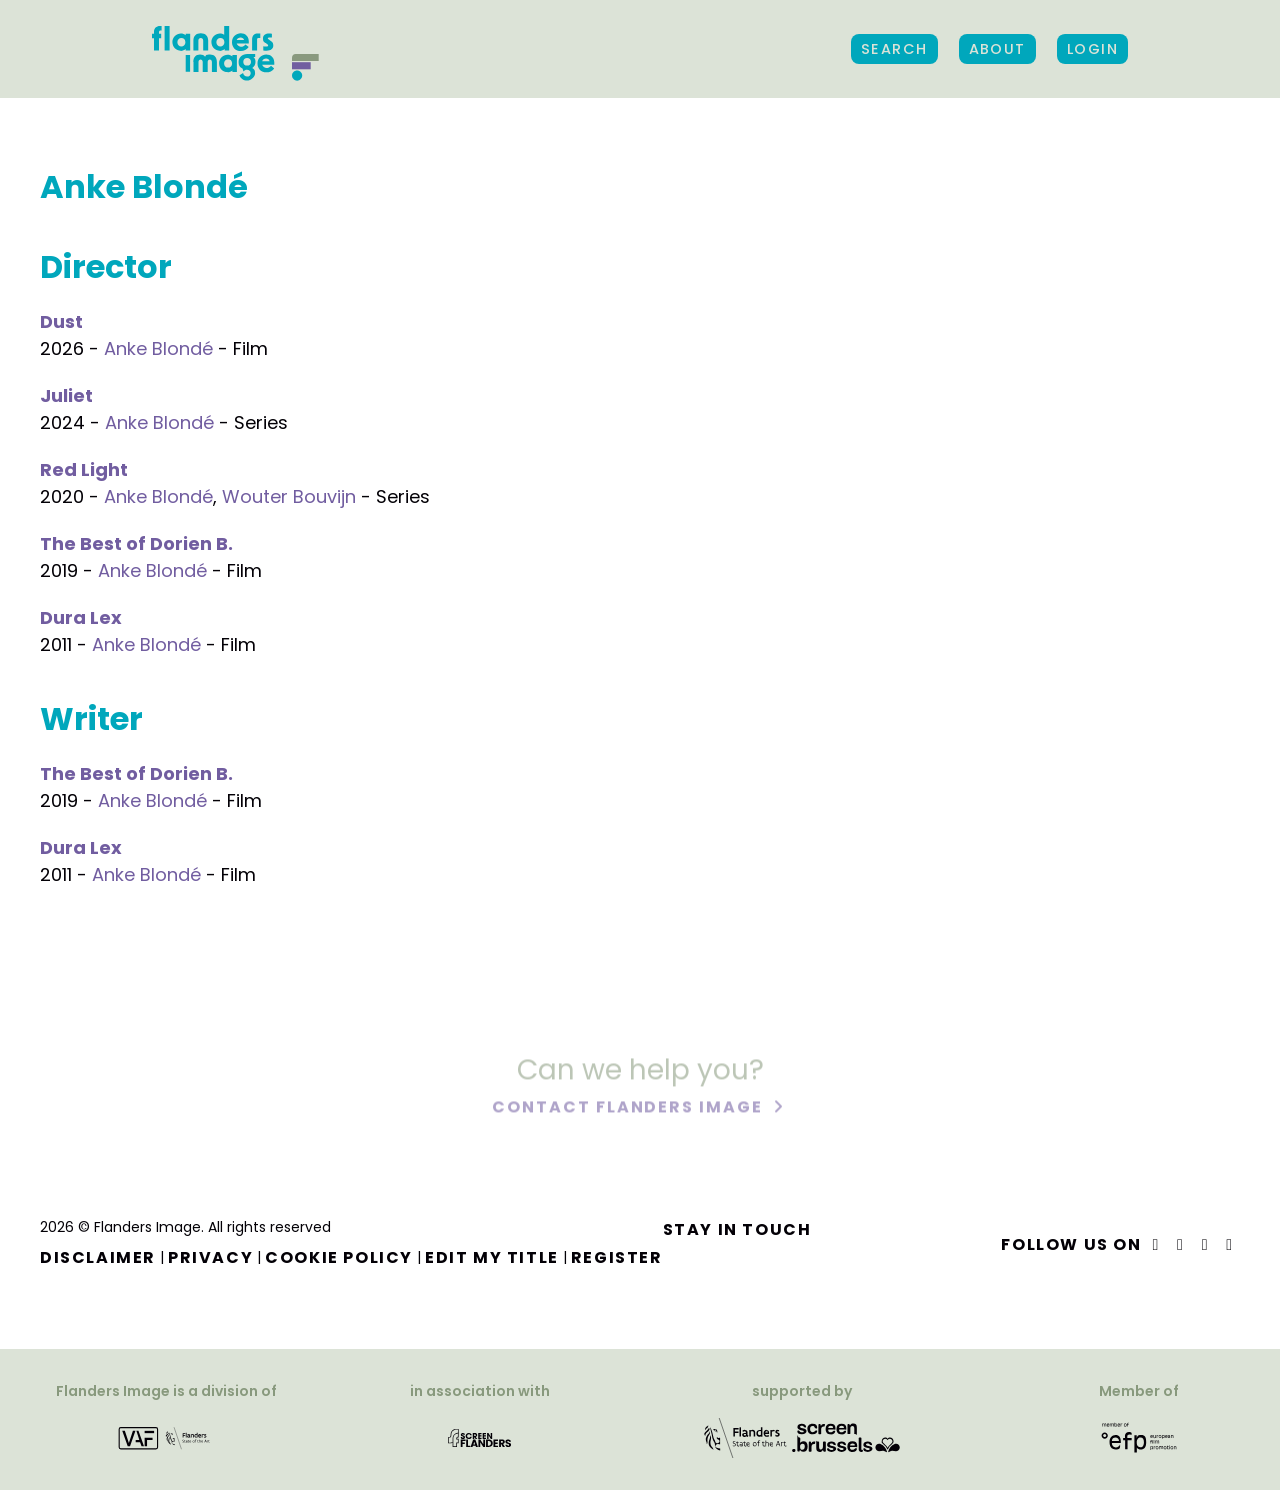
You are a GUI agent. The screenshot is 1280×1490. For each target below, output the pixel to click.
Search (894, 49)
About (997, 49)
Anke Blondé (158, 348)
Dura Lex (81, 617)
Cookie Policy (339, 1257)
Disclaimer (98, 1257)
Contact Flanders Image (629, 1108)
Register (617, 1257)
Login (1092, 49)
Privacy (210, 1257)
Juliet (66, 395)
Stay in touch (737, 1229)
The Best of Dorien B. (136, 543)
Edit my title (492, 1257)
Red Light (84, 469)
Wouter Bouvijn (289, 496)
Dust (61, 321)
